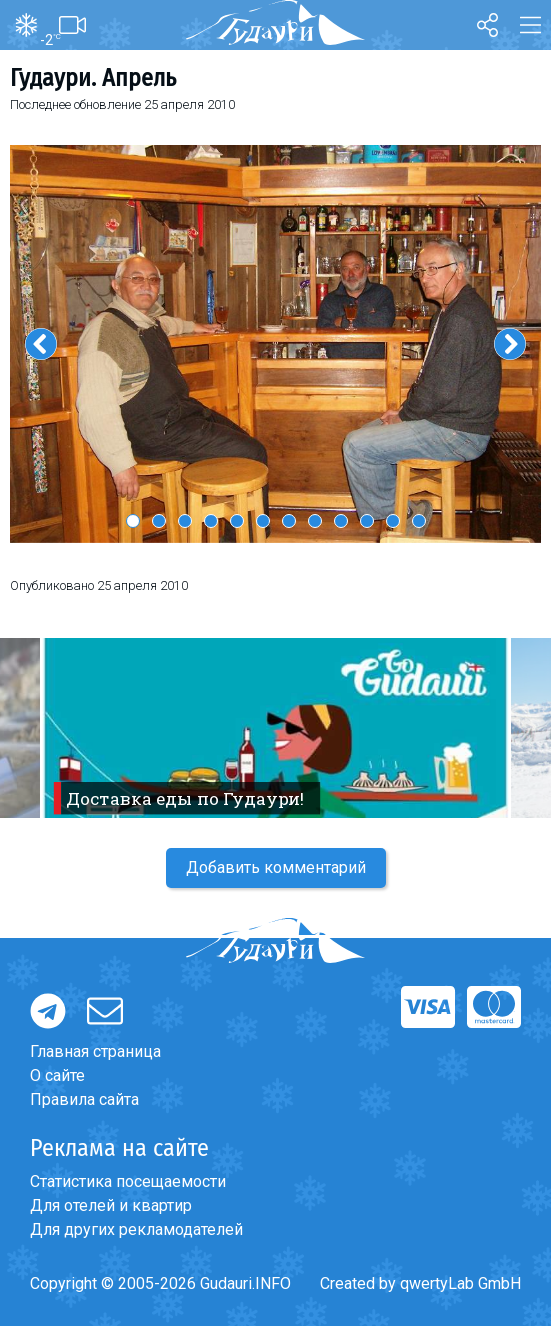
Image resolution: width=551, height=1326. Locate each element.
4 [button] (211, 521)
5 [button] (237, 521)
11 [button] (393, 521)
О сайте (57, 1075)
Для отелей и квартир (111, 1205)
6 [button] (263, 521)
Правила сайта (84, 1099)
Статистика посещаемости (128, 1181)
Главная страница (95, 1051)
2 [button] (159, 521)
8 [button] (315, 521)
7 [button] (289, 521)
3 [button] (185, 521)
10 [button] (367, 521)
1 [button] (133, 521)
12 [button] (419, 521)
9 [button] (341, 521)
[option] (275, 344)
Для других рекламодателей (136, 1229)
